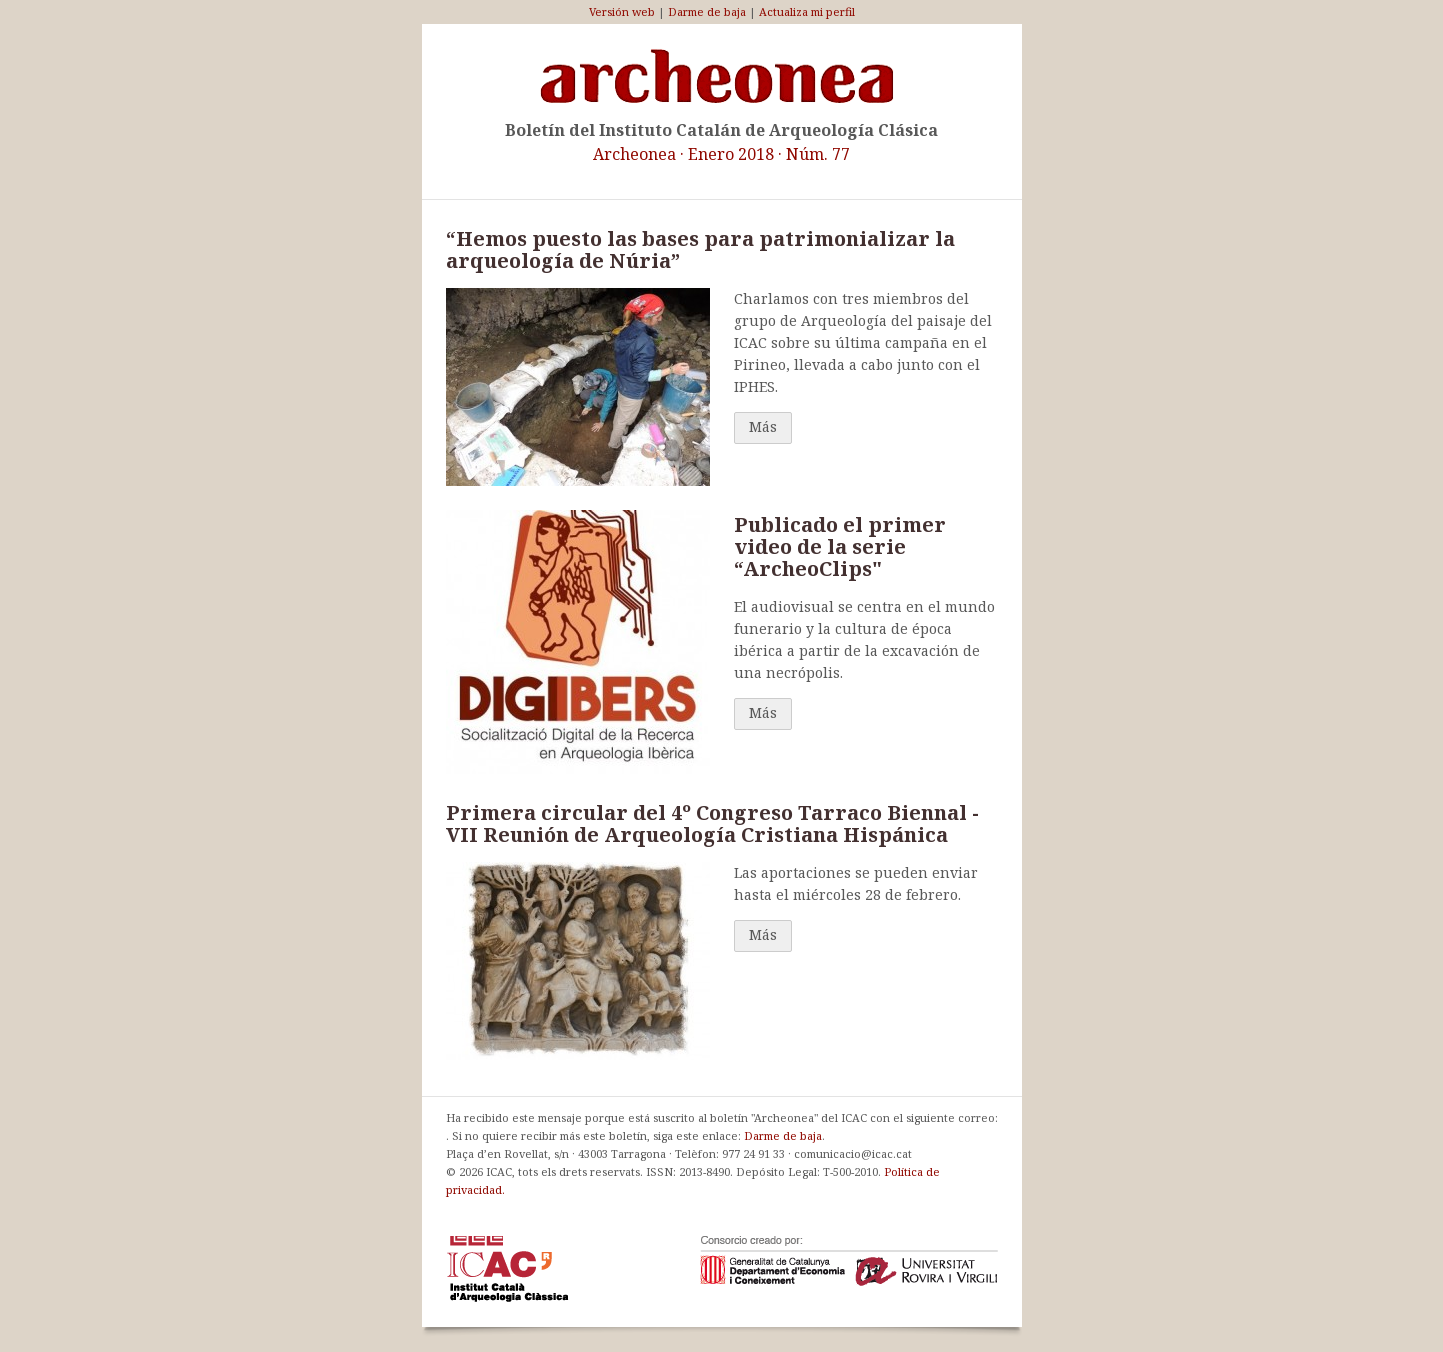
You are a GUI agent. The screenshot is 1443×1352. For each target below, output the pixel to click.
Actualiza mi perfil (807, 11)
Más (763, 427)
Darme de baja (707, 11)
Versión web (622, 11)
